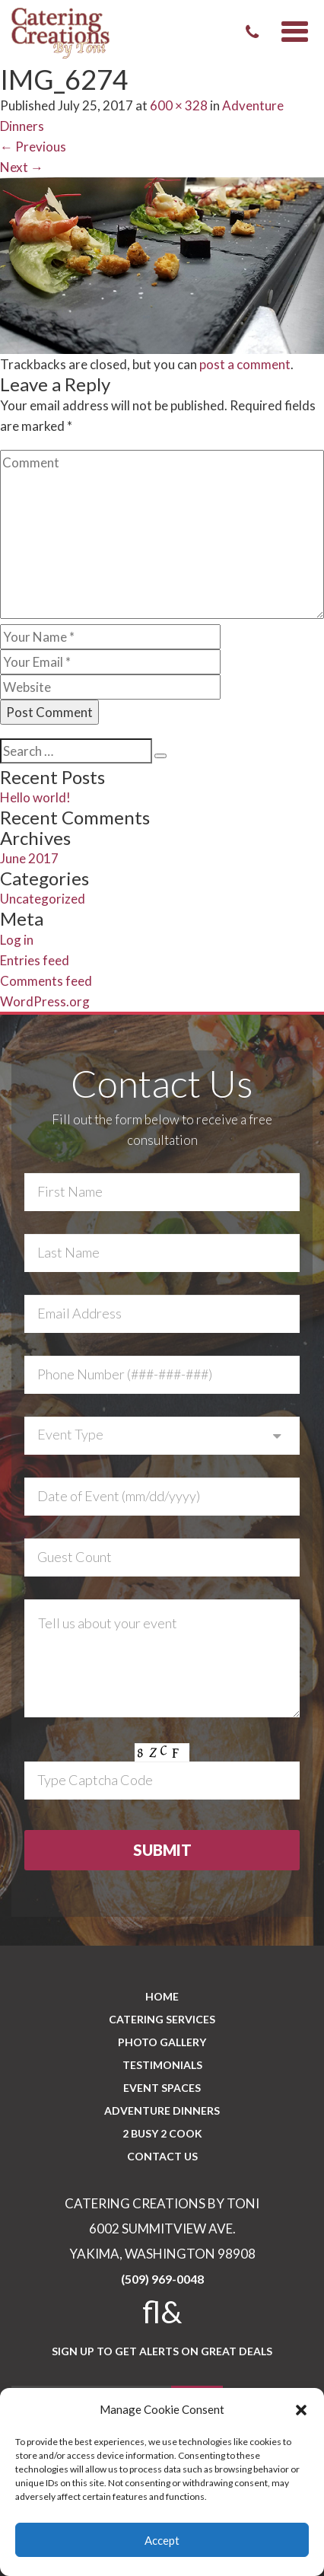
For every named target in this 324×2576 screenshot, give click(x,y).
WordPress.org (45, 1001)
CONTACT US (162, 2156)
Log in (16, 940)
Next (21, 167)
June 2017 (29, 858)
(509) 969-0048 (162, 2279)
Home (162, 1996)
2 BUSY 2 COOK (162, 2133)
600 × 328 (179, 105)
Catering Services (162, 2019)
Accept (162, 2540)
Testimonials (162, 2064)
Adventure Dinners (162, 2110)
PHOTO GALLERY (162, 2042)
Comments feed (46, 981)
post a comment (245, 364)
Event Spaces (162, 2087)
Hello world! (35, 797)
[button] (301, 2410)
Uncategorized (42, 899)
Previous (33, 147)
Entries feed (34, 960)
